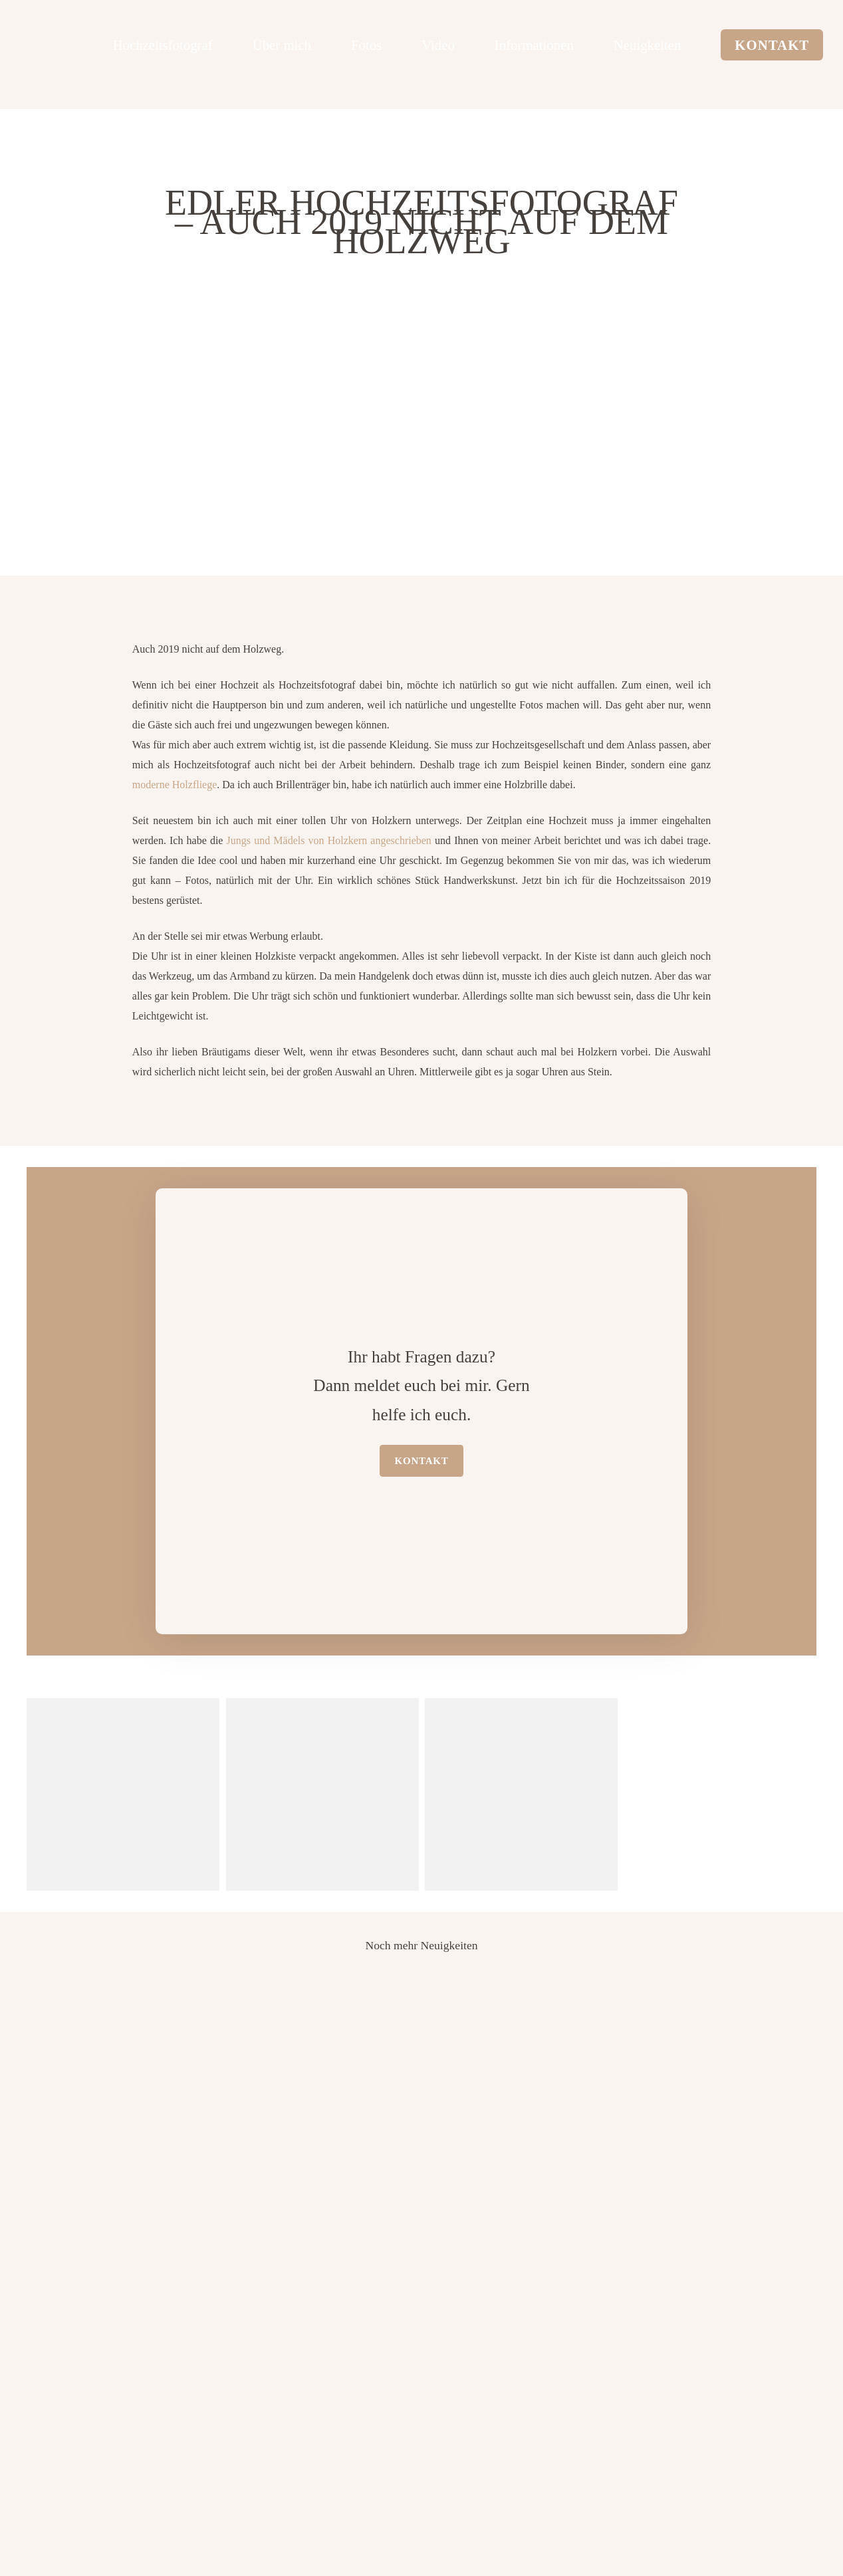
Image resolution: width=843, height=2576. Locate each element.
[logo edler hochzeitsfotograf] (70, 43)
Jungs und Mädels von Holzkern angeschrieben (329, 840)
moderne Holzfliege (174, 784)
